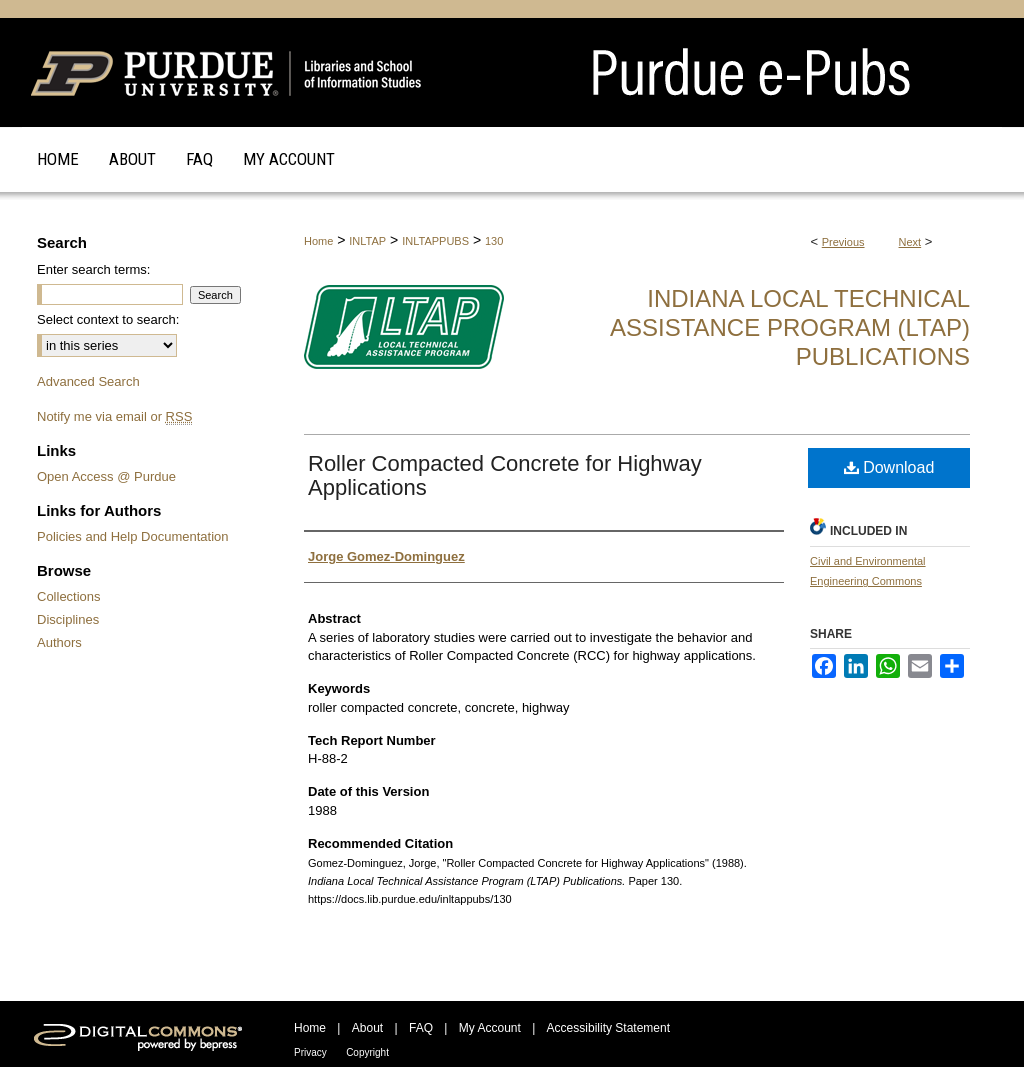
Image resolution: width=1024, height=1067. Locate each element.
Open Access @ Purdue (106, 476)
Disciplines (68, 619)
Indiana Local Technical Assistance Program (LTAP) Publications (790, 327)
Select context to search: (108, 319)
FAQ (421, 1028)
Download (889, 467)
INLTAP (367, 241)
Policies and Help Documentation (133, 536)
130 (494, 241)
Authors (59, 642)
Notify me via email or (114, 416)
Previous (843, 242)
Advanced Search (88, 381)
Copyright (367, 1052)
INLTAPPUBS (435, 241)
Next (910, 242)
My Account (490, 1028)
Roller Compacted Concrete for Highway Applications (505, 475)
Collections (69, 596)
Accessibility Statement (608, 1028)
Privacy (310, 1052)
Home (318, 241)
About (367, 1028)
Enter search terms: (93, 269)
